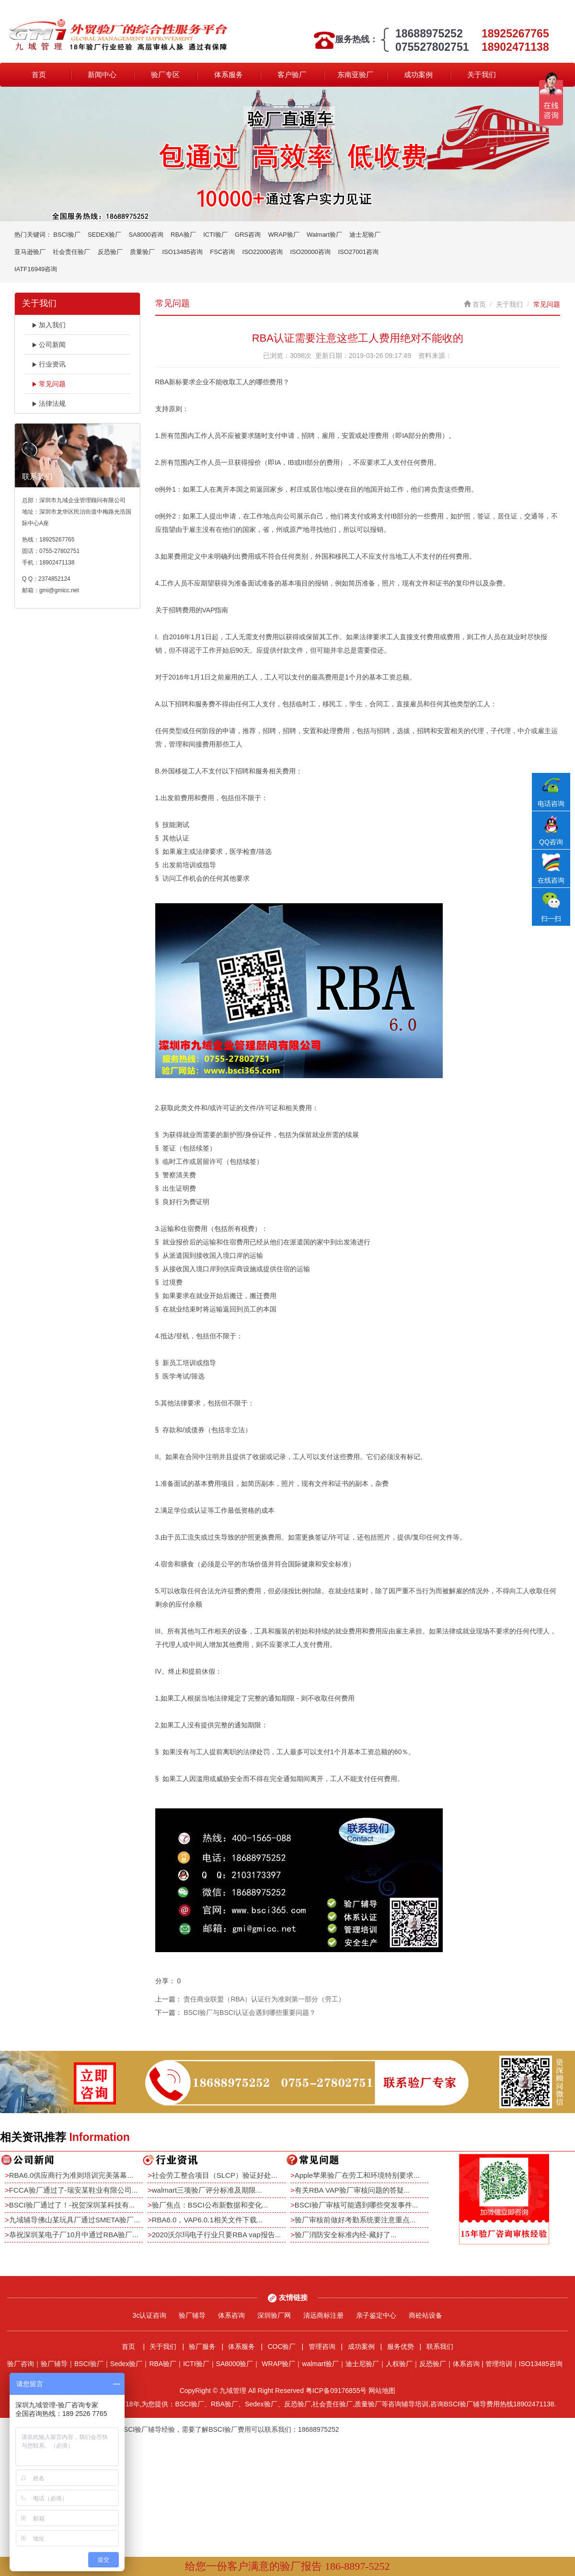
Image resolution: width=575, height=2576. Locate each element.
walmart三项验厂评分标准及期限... (207, 2190)
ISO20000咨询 (310, 251)
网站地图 (381, 2390)
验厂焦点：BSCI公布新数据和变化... (210, 2205)
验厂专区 (165, 74)
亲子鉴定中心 (376, 2315)
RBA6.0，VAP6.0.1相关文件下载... (207, 2220)
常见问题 (49, 384)
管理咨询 (322, 2346)
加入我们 (49, 325)
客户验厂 (291, 74)
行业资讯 (49, 364)
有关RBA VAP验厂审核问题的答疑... (352, 2190)
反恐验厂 (110, 251)
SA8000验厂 (234, 2364)
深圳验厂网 (274, 2315)
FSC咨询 (222, 251)
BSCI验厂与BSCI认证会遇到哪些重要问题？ (249, 2012)
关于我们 (481, 74)
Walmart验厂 (324, 234)
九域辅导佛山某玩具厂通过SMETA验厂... (74, 2220)
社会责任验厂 (71, 251)
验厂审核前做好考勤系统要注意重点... (355, 2220)
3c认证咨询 (150, 2315)
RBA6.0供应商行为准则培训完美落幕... (71, 2175)
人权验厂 (399, 2364)
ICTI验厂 (215, 234)
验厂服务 (202, 2346)
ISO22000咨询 (262, 251)
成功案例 (418, 74)
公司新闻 (49, 344)
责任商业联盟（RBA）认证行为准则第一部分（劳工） (264, 1999)
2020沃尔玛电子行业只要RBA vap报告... (216, 2235)
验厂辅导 (192, 2315)
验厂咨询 (20, 2364)
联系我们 (439, 2346)
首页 (39, 74)
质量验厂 (142, 251)
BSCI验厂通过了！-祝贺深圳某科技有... (72, 2205)
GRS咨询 (248, 234)
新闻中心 (102, 74)
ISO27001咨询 (358, 251)
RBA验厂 (183, 234)
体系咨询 (231, 2315)
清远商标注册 (323, 2315)
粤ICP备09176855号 (336, 2390)
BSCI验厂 (66, 234)
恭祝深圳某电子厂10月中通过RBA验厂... (73, 2235)
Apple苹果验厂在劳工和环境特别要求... (357, 2175)
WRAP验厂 (283, 234)
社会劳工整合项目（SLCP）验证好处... (214, 2175)
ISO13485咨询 (182, 251)
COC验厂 (281, 2346)
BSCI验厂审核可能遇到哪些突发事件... (356, 2205)
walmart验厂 (320, 2364)
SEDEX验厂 (104, 234)
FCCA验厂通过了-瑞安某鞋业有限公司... (73, 2190)
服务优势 (400, 2346)
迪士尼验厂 (364, 234)
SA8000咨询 (145, 234)
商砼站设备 (425, 2315)
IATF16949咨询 (35, 269)
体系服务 (228, 74)
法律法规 (49, 403)
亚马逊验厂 (30, 251)
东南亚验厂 (355, 74)
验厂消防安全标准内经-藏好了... (346, 2235)
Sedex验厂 (126, 2364)
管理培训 (498, 2364)
